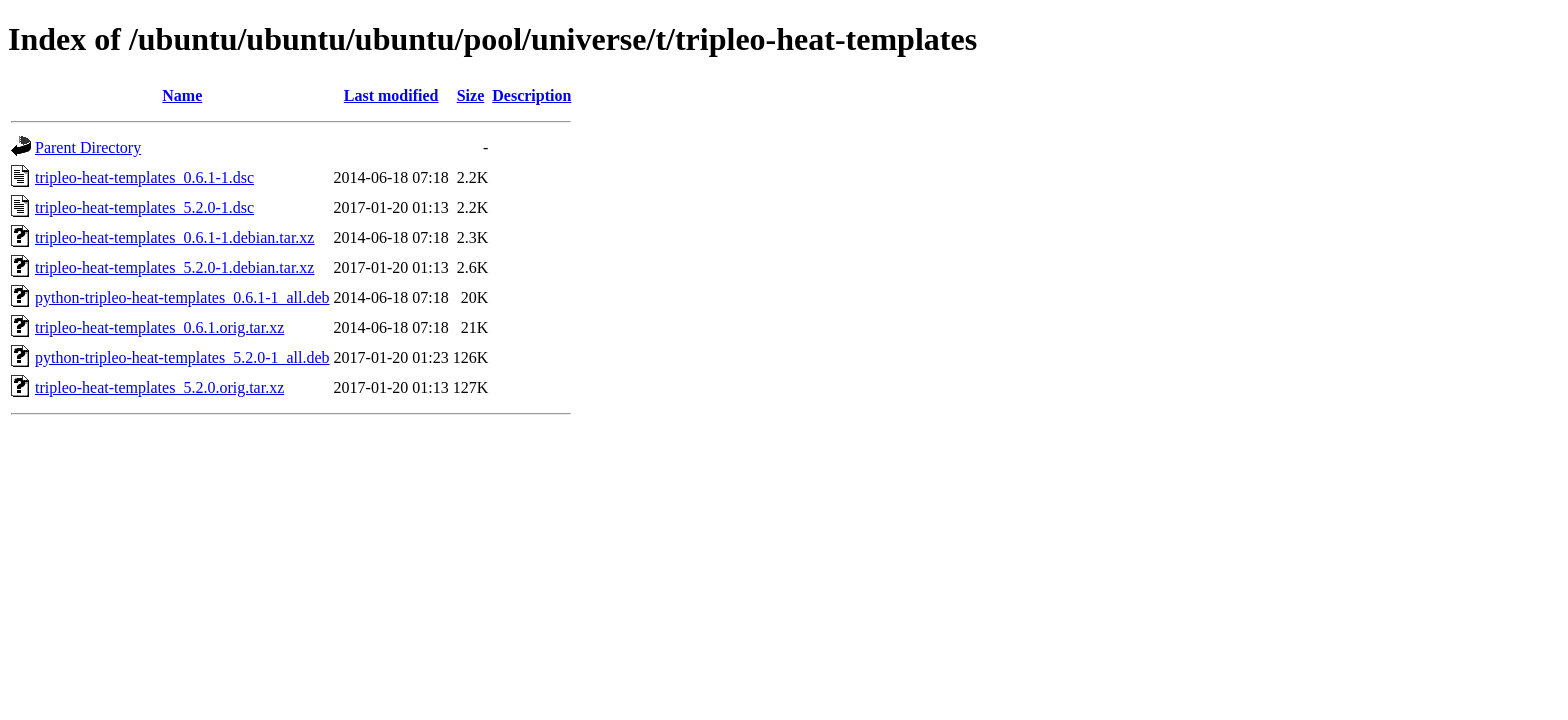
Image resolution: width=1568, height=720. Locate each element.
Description (531, 95)
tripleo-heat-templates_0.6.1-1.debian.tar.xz (174, 237)
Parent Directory (88, 147)
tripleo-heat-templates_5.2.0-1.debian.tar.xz (174, 267)
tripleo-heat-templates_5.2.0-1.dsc (144, 207)
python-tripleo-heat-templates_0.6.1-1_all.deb (182, 297)
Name (182, 95)
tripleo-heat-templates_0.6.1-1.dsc (144, 177)
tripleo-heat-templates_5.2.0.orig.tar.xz (159, 387)
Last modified (391, 95)
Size (471, 95)
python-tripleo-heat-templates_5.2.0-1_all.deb (182, 357)
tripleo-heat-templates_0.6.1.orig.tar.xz (159, 327)
